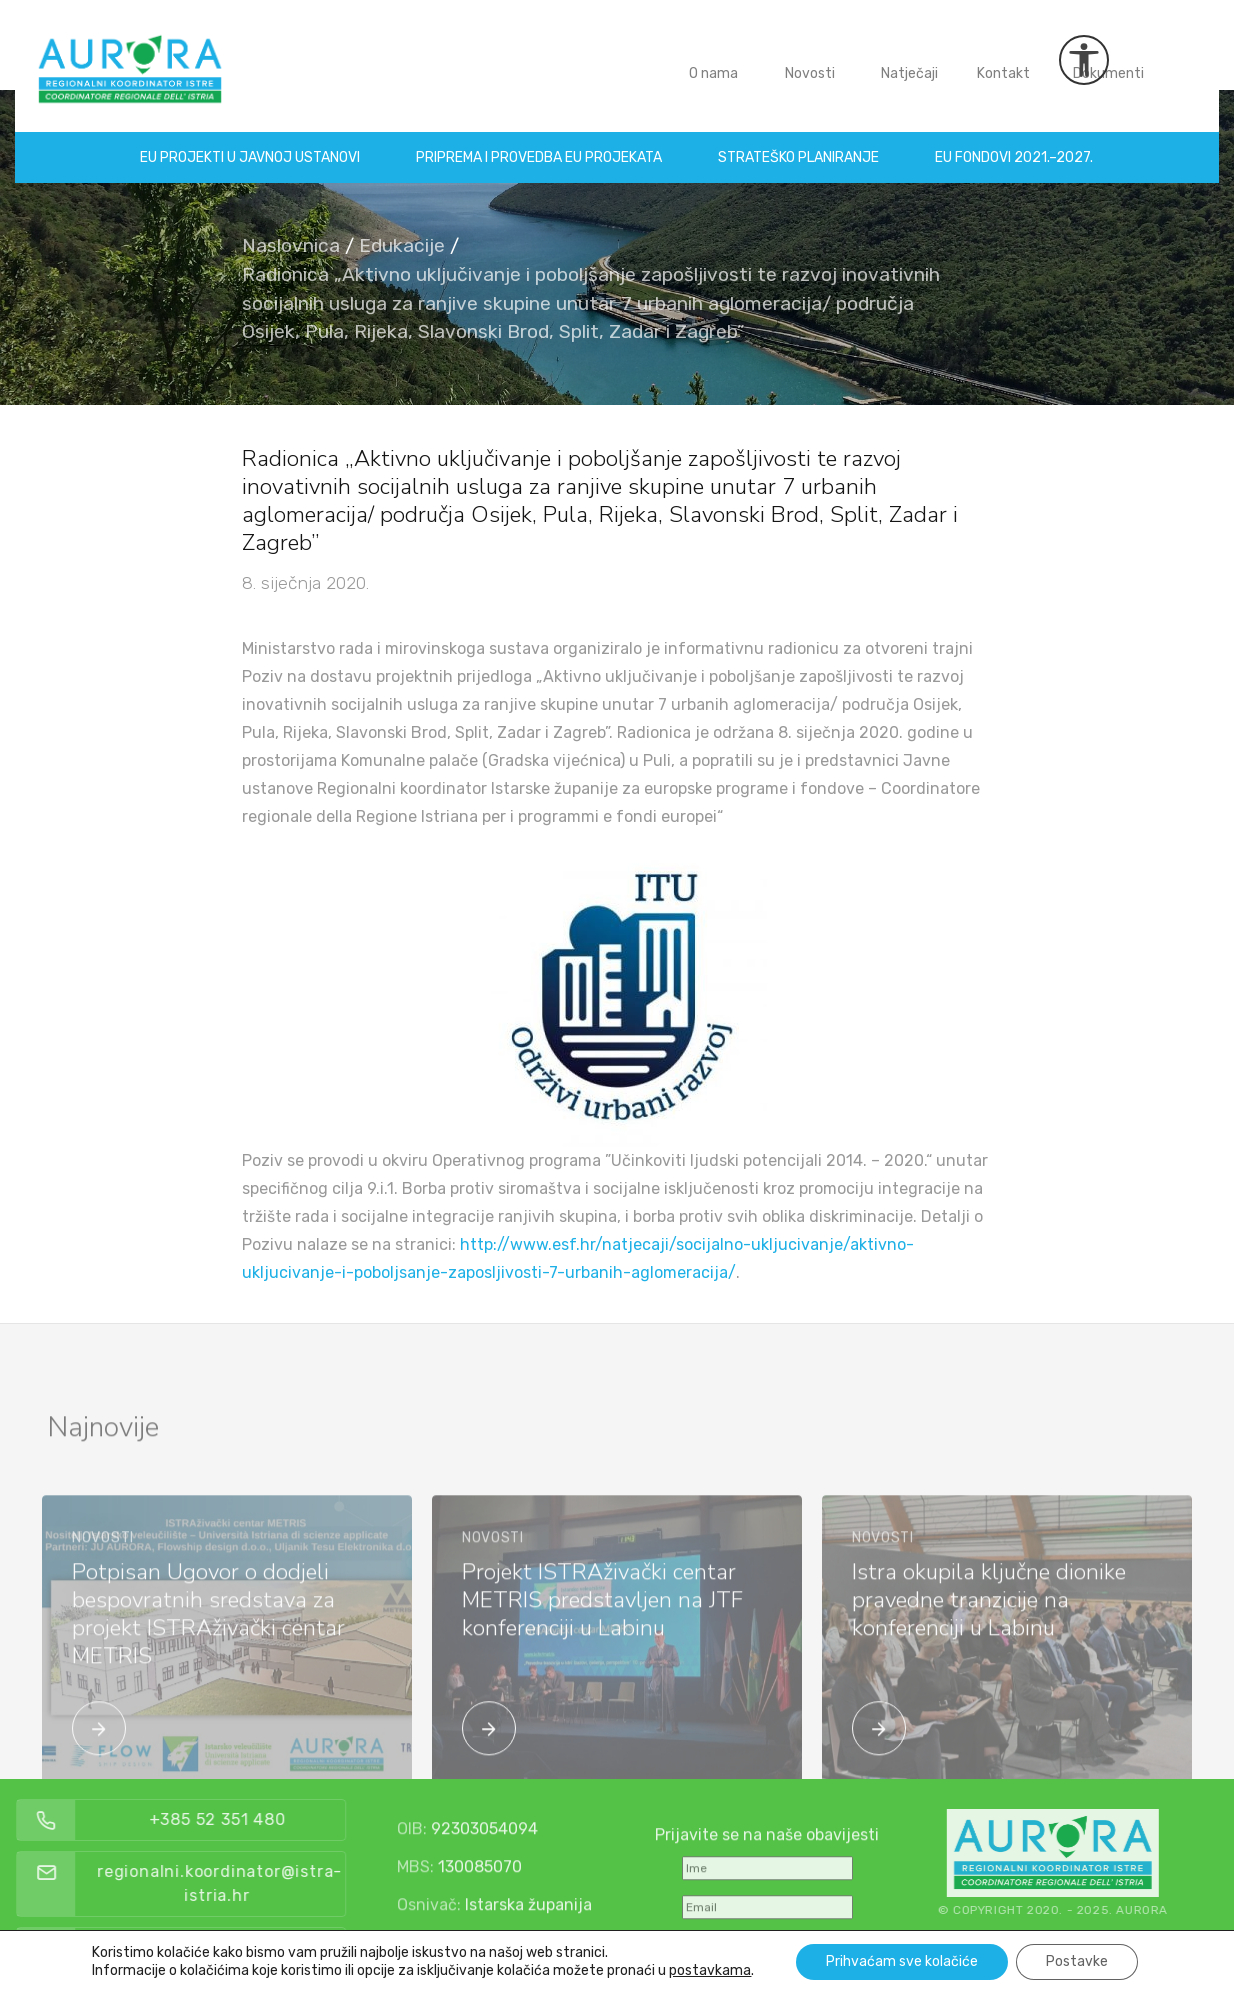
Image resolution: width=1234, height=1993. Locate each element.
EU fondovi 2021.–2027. (1015, 142)
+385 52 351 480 (257, 1819)
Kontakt (1003, 58)
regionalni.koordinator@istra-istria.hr (260, 1883)
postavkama (710, 1970)
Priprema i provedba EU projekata (540, 142)
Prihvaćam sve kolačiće (902, 1961)
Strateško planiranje (799, 142)
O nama (713, 58)
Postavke (1077, 1961)
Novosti (810, 58)
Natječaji (909, 58)
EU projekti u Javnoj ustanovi (251, 142)
